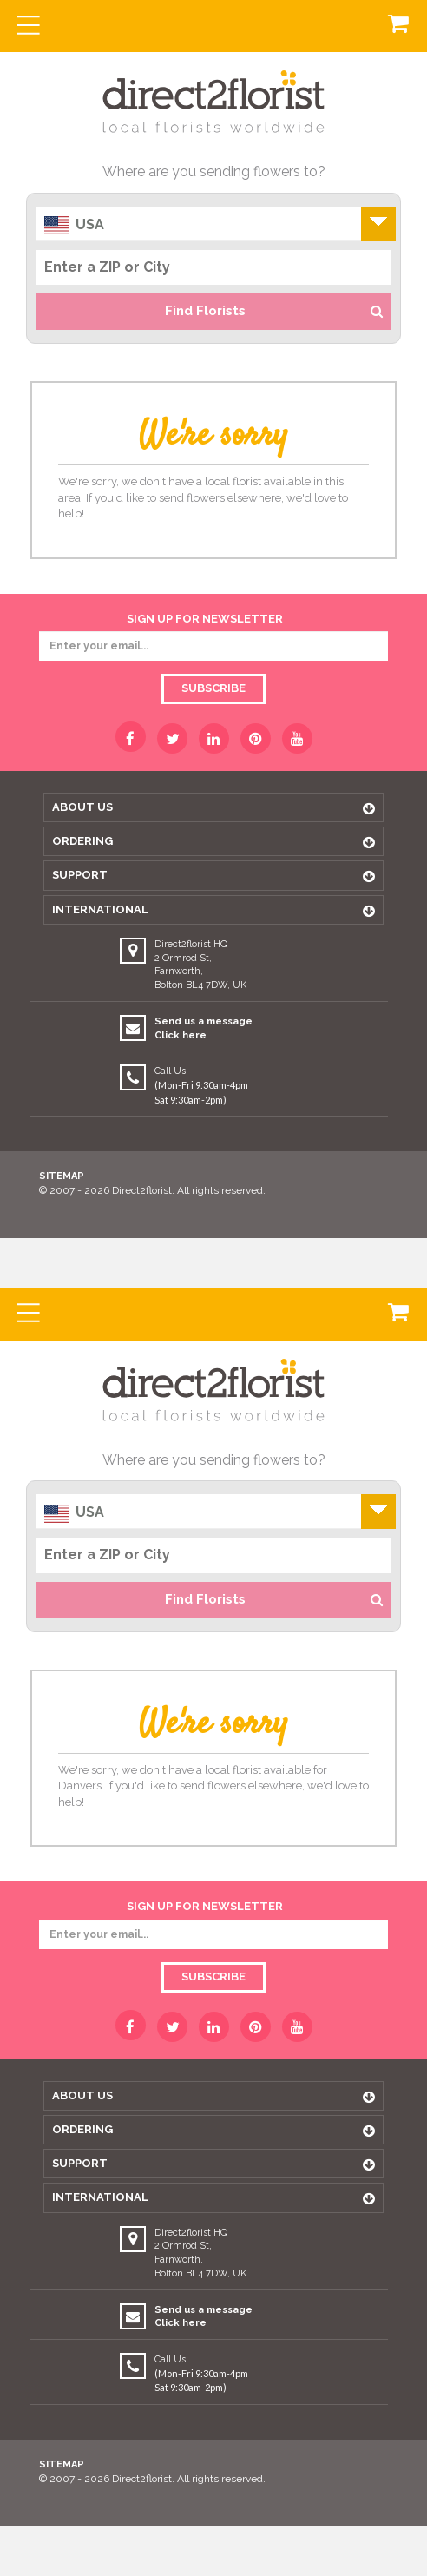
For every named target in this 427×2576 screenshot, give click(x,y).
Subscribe (213, 688)
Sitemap (61, 1176)
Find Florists (274, 311)
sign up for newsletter (205, 618)
